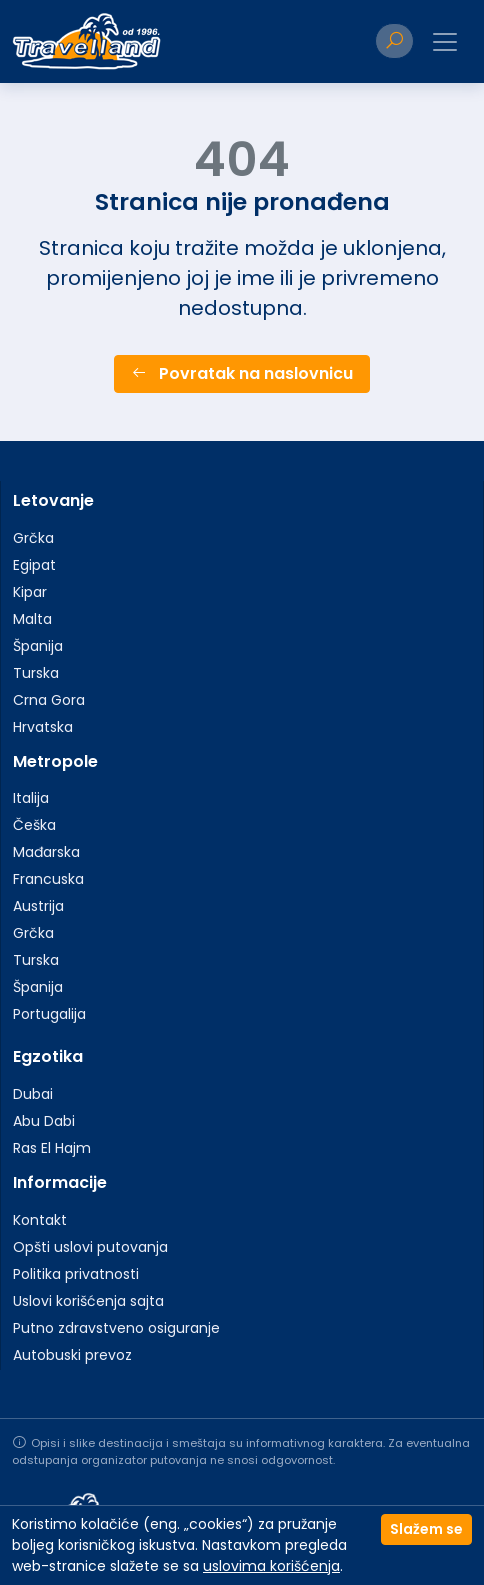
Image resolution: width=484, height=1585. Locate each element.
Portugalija (49, 1014)
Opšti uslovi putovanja (90, 1247)
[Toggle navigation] (445, 42)
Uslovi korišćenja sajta (88, 1301)
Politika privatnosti (76, 1274)
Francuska (48, 879)
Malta (32, 619)
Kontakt (40, 1220)
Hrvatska (43, 727)
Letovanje (53, 500)
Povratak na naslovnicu (242, 373)
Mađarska (46, 852)
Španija (38, 646)
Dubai (33, 1094)
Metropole (55, 761)
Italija (31, 798)
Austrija (38, 906)
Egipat (34, 565)
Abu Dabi (44, 1121)
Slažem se (426, 1529)
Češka (34, 825)
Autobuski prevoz (72, 1355)
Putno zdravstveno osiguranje (116, 1328)
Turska (36, 673)
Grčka (33, 538)
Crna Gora (49, 700)
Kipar (30, 592)
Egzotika (48, 1056)
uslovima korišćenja (271, 1566)
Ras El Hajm (52, 1148)
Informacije (60, 1182)
